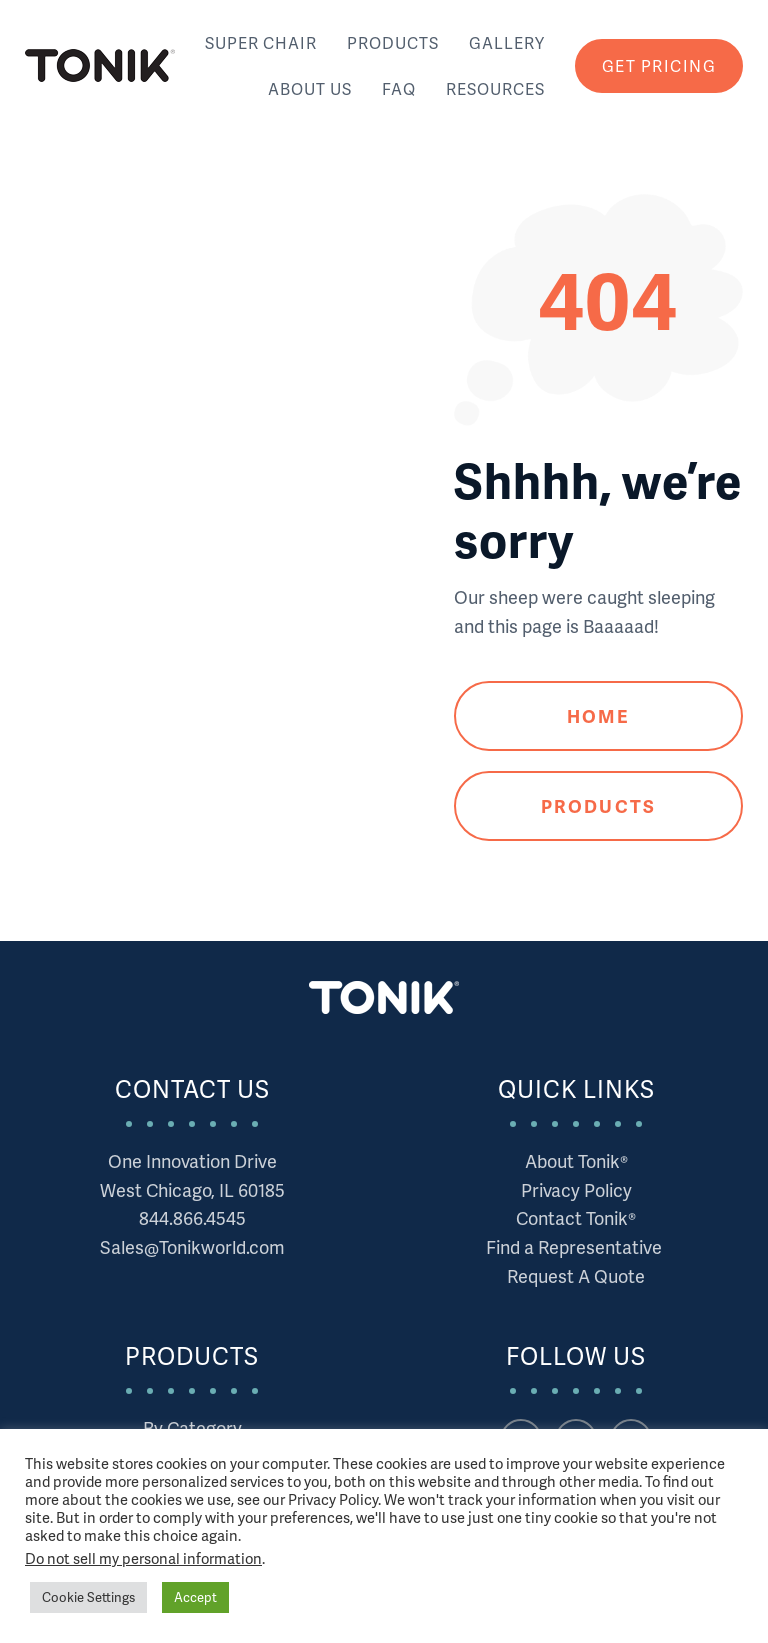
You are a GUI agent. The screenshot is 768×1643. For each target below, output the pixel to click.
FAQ (399, 88)
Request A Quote (576, 1275)
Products (393, 42)
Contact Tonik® (576, 1217)
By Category (192, 1427)
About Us (310, 88)
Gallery (507, 42)
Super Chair (261, 42)
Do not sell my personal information (143, 1558)
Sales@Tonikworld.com (192, 1246)
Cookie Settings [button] (88, 1597)
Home (598, 715)
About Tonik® (576, 1160)
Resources (495, 88)
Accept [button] (195, 1597)
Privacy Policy (576, 1189)
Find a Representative (576, 1246)
